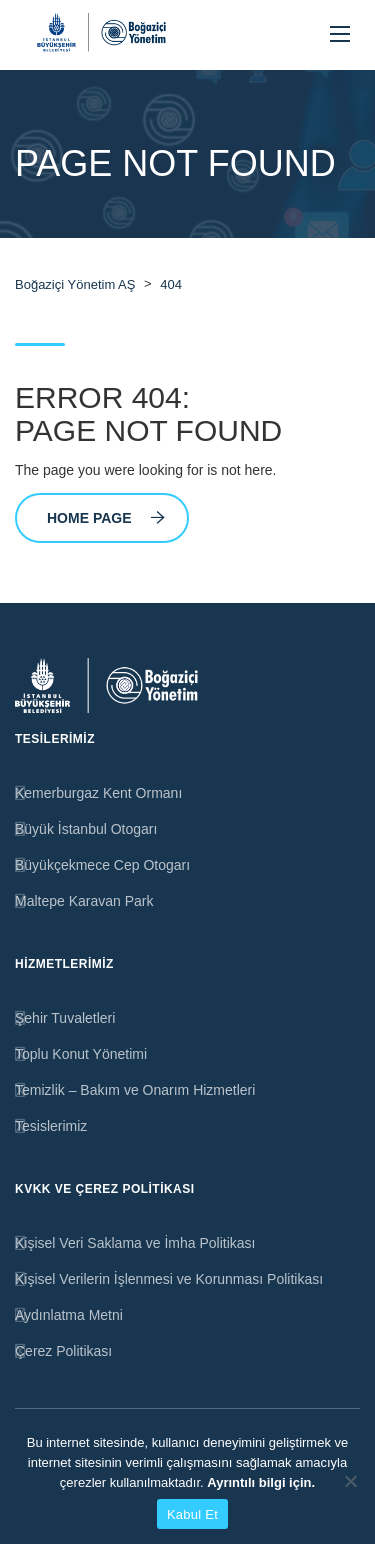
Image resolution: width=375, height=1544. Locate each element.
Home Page (106, 518)
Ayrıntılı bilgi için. (261, 1482)
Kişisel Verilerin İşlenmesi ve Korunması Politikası (169, 1279)
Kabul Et (192, 1514)
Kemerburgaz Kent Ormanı (98, 793)
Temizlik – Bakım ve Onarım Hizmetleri (135, 1090)
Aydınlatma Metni (69, 1315)
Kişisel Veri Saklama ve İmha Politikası (135, 1243)
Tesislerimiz (51, 1126)
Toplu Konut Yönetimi (81, 1054)
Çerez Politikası (63, 1351)
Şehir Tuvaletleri (65, 1018)
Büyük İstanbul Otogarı (86, 829)
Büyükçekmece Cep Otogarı (102, 865)
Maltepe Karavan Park (84, 901)
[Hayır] (350, 1481)
